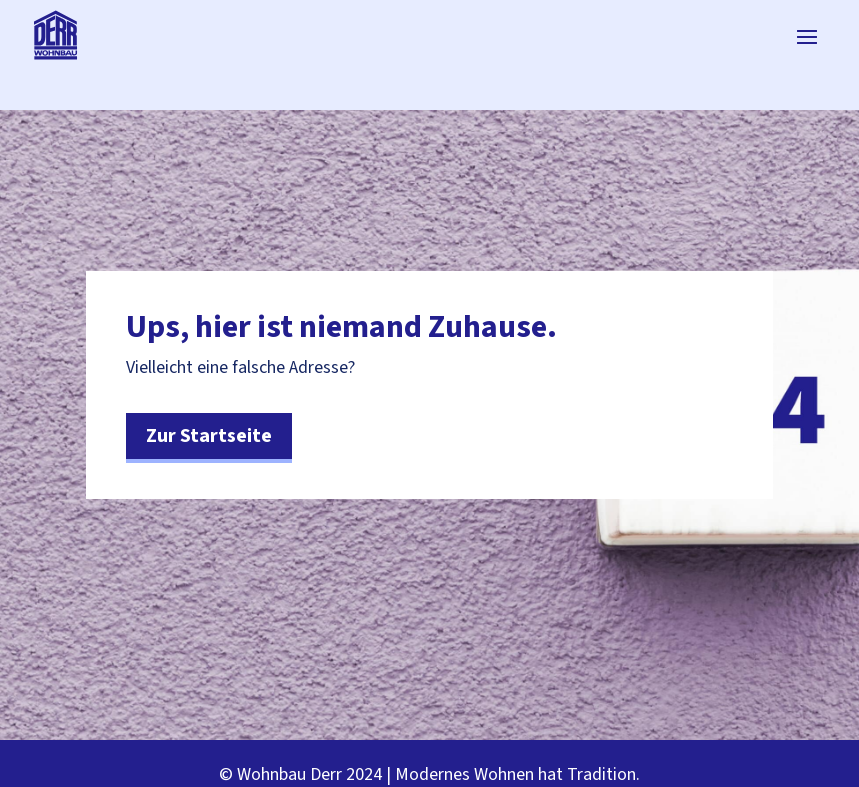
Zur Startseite (209, 436)
